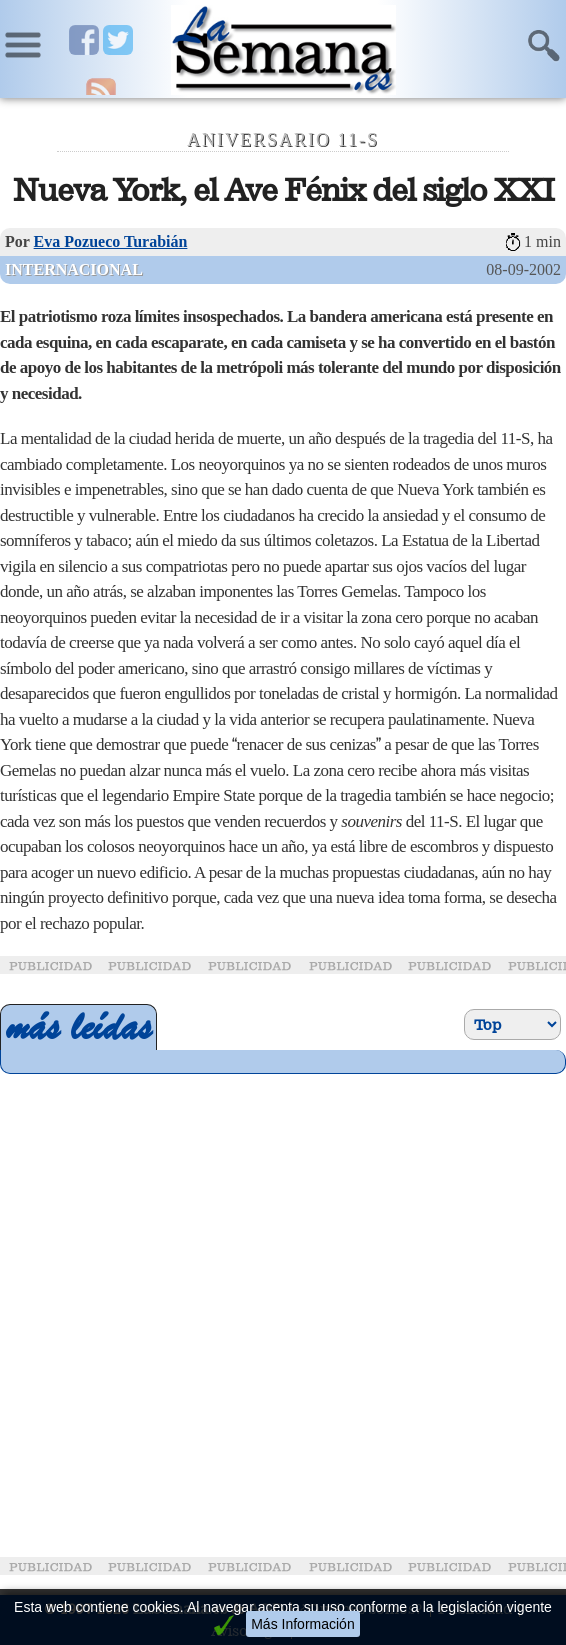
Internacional (74, 269)
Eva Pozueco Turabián (111, 241)
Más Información (302, 1624)
